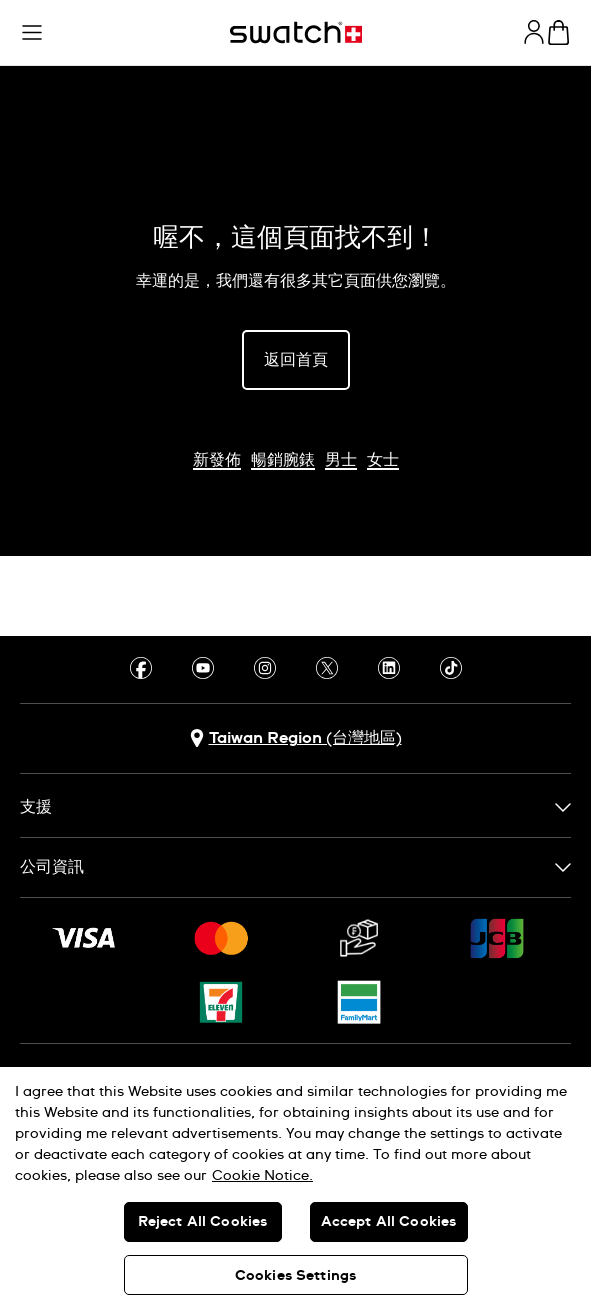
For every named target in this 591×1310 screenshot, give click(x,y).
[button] (32, 33)
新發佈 (217, 460)
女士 (383, 460)
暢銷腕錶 (283, 460)
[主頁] (296, 32)
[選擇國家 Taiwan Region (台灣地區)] (296, 738)
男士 (341, 460)
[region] (295, 1188)
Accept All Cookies (389, 1222)
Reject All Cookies (203, 1222)
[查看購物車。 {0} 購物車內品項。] (558, 32)
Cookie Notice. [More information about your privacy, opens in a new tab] (262, 1176)
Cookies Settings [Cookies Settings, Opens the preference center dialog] (295, 1276)
